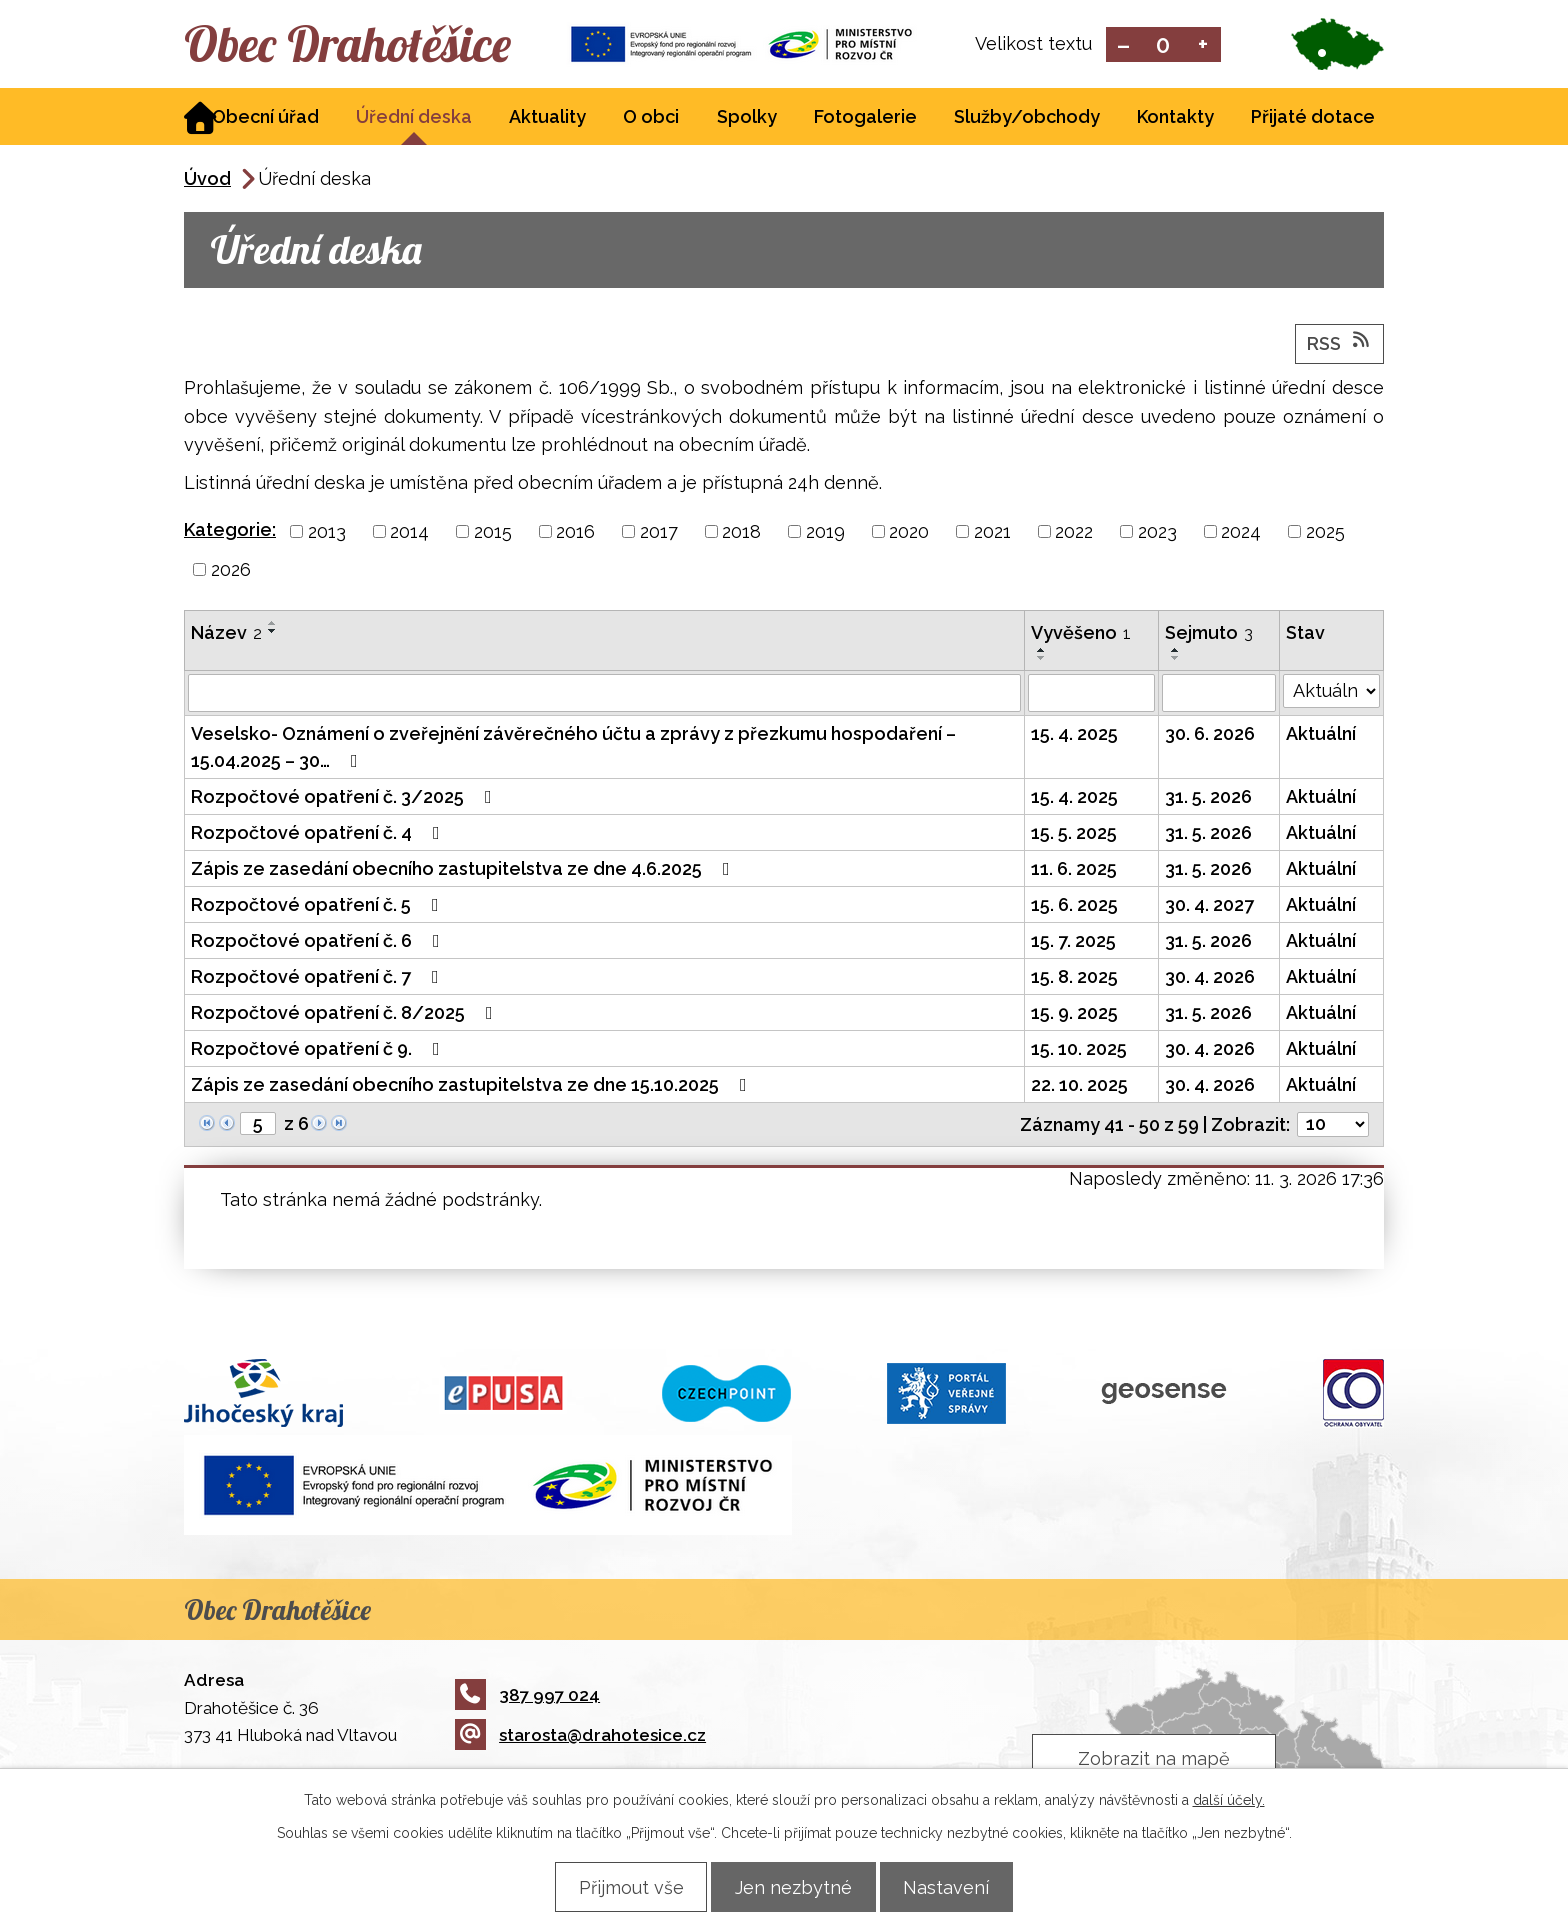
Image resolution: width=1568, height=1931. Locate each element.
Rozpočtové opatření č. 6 (319, 942)
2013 (327, 533)
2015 (493, 533)
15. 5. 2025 (1074, 834)
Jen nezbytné (793, 1886)
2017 (659, 533)
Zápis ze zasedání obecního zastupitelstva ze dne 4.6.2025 (464, 870)
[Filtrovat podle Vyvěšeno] (1091, 695)
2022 (1074, 533)
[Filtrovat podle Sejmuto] (1219, 695)
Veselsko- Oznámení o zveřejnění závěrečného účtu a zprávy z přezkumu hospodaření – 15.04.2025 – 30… (573, 749)
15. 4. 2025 (1074, 735)
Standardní (1163, 45)
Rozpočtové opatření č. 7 (319, 978)
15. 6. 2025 (1074, 906)
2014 (409, 533)
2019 (825, 533)
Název (226, 634)
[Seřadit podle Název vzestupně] (273, 625)
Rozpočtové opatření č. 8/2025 (346, 1014)
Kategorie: (230, 531)
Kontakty (1175, 118)
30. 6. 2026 (1210, 735)
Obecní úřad (265, 118)
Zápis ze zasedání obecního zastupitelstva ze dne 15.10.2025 (473, 1086)
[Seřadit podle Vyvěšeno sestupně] (1042, 660)
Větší (1203, 45)
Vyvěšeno (1081, 634)
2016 (575, 533)
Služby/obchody (1027, 118)
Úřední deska (414, 118)
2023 (1157, 533)
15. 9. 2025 (1074, 1014)
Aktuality (547, 118)
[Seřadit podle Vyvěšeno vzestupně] (1042, 652)
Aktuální (1321, 735)
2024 (1241, 533)
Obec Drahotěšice (361, 45)
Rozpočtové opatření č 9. (319, 1050)
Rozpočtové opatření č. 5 (319, 906)
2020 (909, 533)
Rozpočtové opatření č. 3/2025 (345, 798)
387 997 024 (527, 1697)
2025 (1325, 533)
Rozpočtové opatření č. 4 (319, 834)
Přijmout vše (622, 1886)
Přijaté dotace (1313, 118)
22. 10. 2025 (1079, 1086)
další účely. (1229, 1799)
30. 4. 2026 (1210, 978)
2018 (741, 533)
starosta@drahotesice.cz (580, 1737)
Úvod (207, 180)
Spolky (747, 118)
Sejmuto (1209, 634)
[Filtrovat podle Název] (604, 695)
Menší (1123, 45)
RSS (1340, 344)
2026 (231, 571)
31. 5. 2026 (1208, 798)
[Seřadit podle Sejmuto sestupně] (1176, 660)
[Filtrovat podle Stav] (1331, 693)
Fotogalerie (865, 118)
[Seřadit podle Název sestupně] (273, 633)
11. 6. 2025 (1074, 870)
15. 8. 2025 (1074, 978)
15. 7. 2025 (1073, 942)
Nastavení (955, 1886)
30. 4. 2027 (1209, 906)
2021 (992, 533)
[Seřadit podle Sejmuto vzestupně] (1176, 652)
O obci (651, 118)
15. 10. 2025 (1079, 1050)
